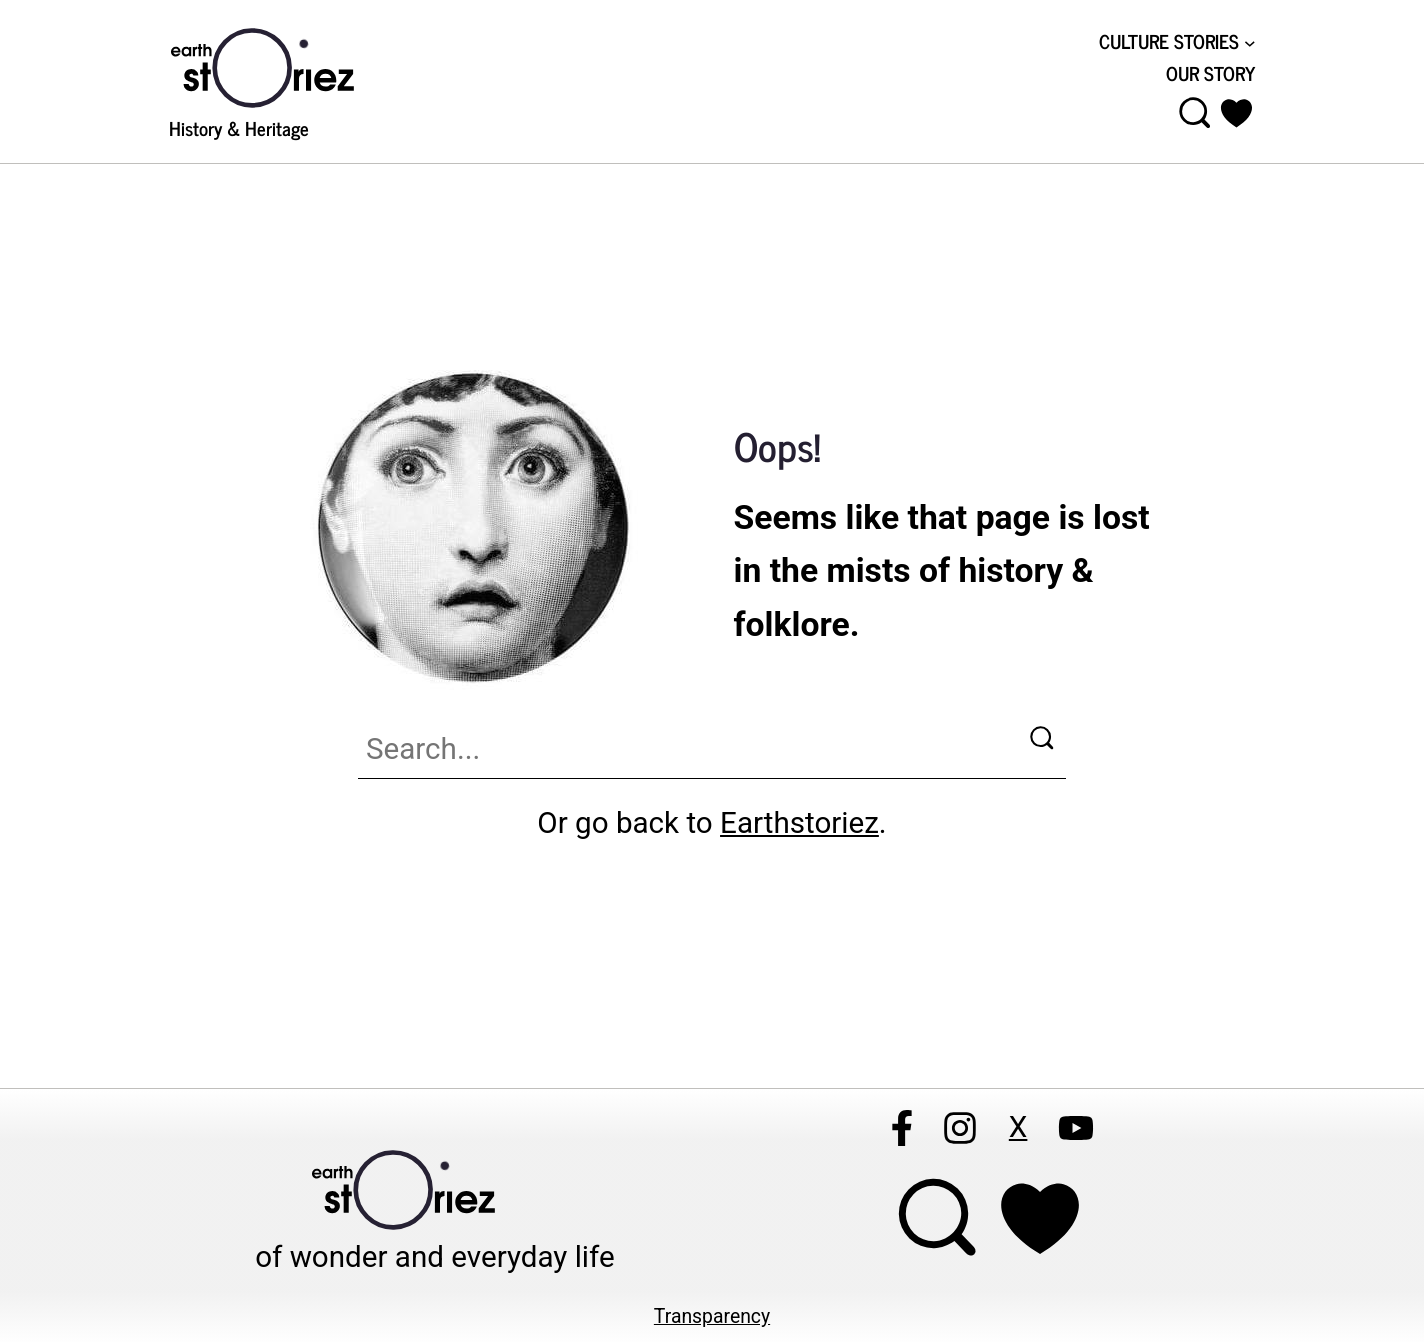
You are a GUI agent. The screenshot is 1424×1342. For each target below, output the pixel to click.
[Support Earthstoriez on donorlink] (1040, 1218)
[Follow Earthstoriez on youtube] (1076, 1128)
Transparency (712, 1316)
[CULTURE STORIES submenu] (1177, 41)
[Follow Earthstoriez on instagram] (960, 1128)
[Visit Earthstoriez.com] (294, 66)
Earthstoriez (799, 823)
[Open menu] (1195, 113)
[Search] (1046, 742)
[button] (1237, 113)
